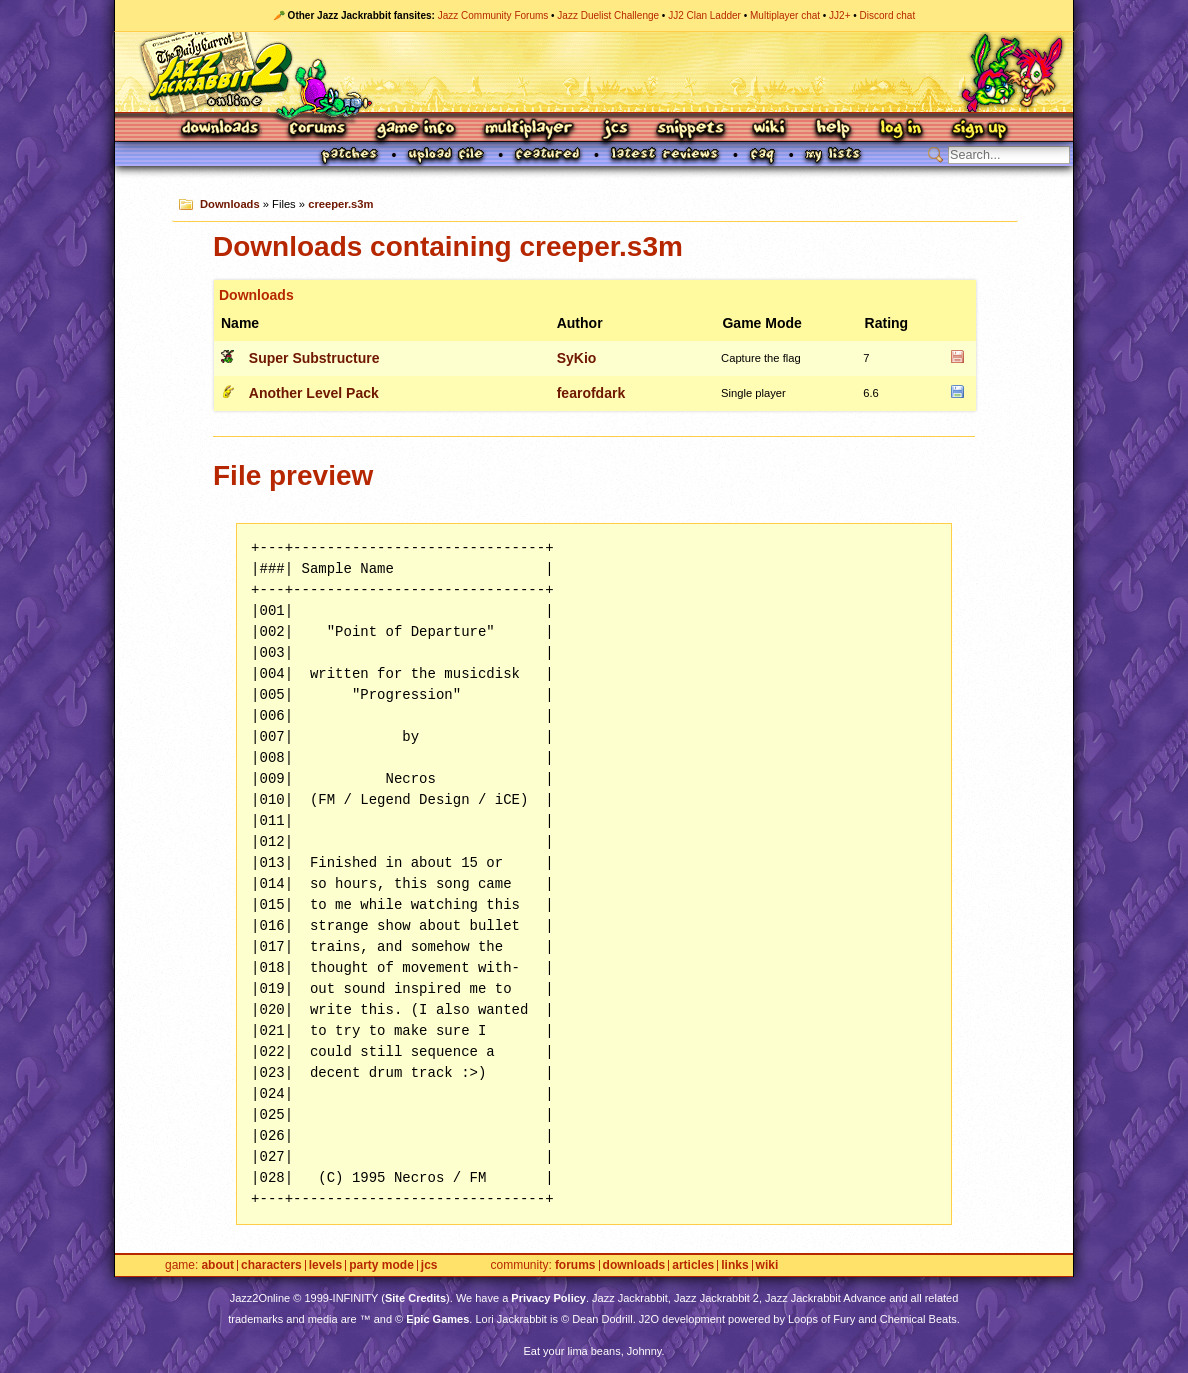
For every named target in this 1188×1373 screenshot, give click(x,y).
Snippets (691, 129)
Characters (271, 1265)
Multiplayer (528, 129)
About (217, 1265)
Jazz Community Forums (493, 15)
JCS (615, 129)
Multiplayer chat (785, 15)
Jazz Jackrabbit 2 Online (593, 72)
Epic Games (437, 1319)
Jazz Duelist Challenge (608, 15)
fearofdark (591, 393)
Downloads (221, 129)
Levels (325, 1265)
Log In (901, 129)
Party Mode (381, 1265)
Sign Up (979, 129)
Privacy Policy (548, 1298)
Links (734, 1265)
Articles (693, 1265)
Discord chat (888, 15)
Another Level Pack (314, 393)
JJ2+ (839, 15)
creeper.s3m (340, 204)
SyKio (577, 358)
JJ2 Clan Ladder (704, 15)
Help (833, 129)
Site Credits (415, 1298)
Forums (318, 129)
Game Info (415, 129)
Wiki (770, 129)
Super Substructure (314, 358)
